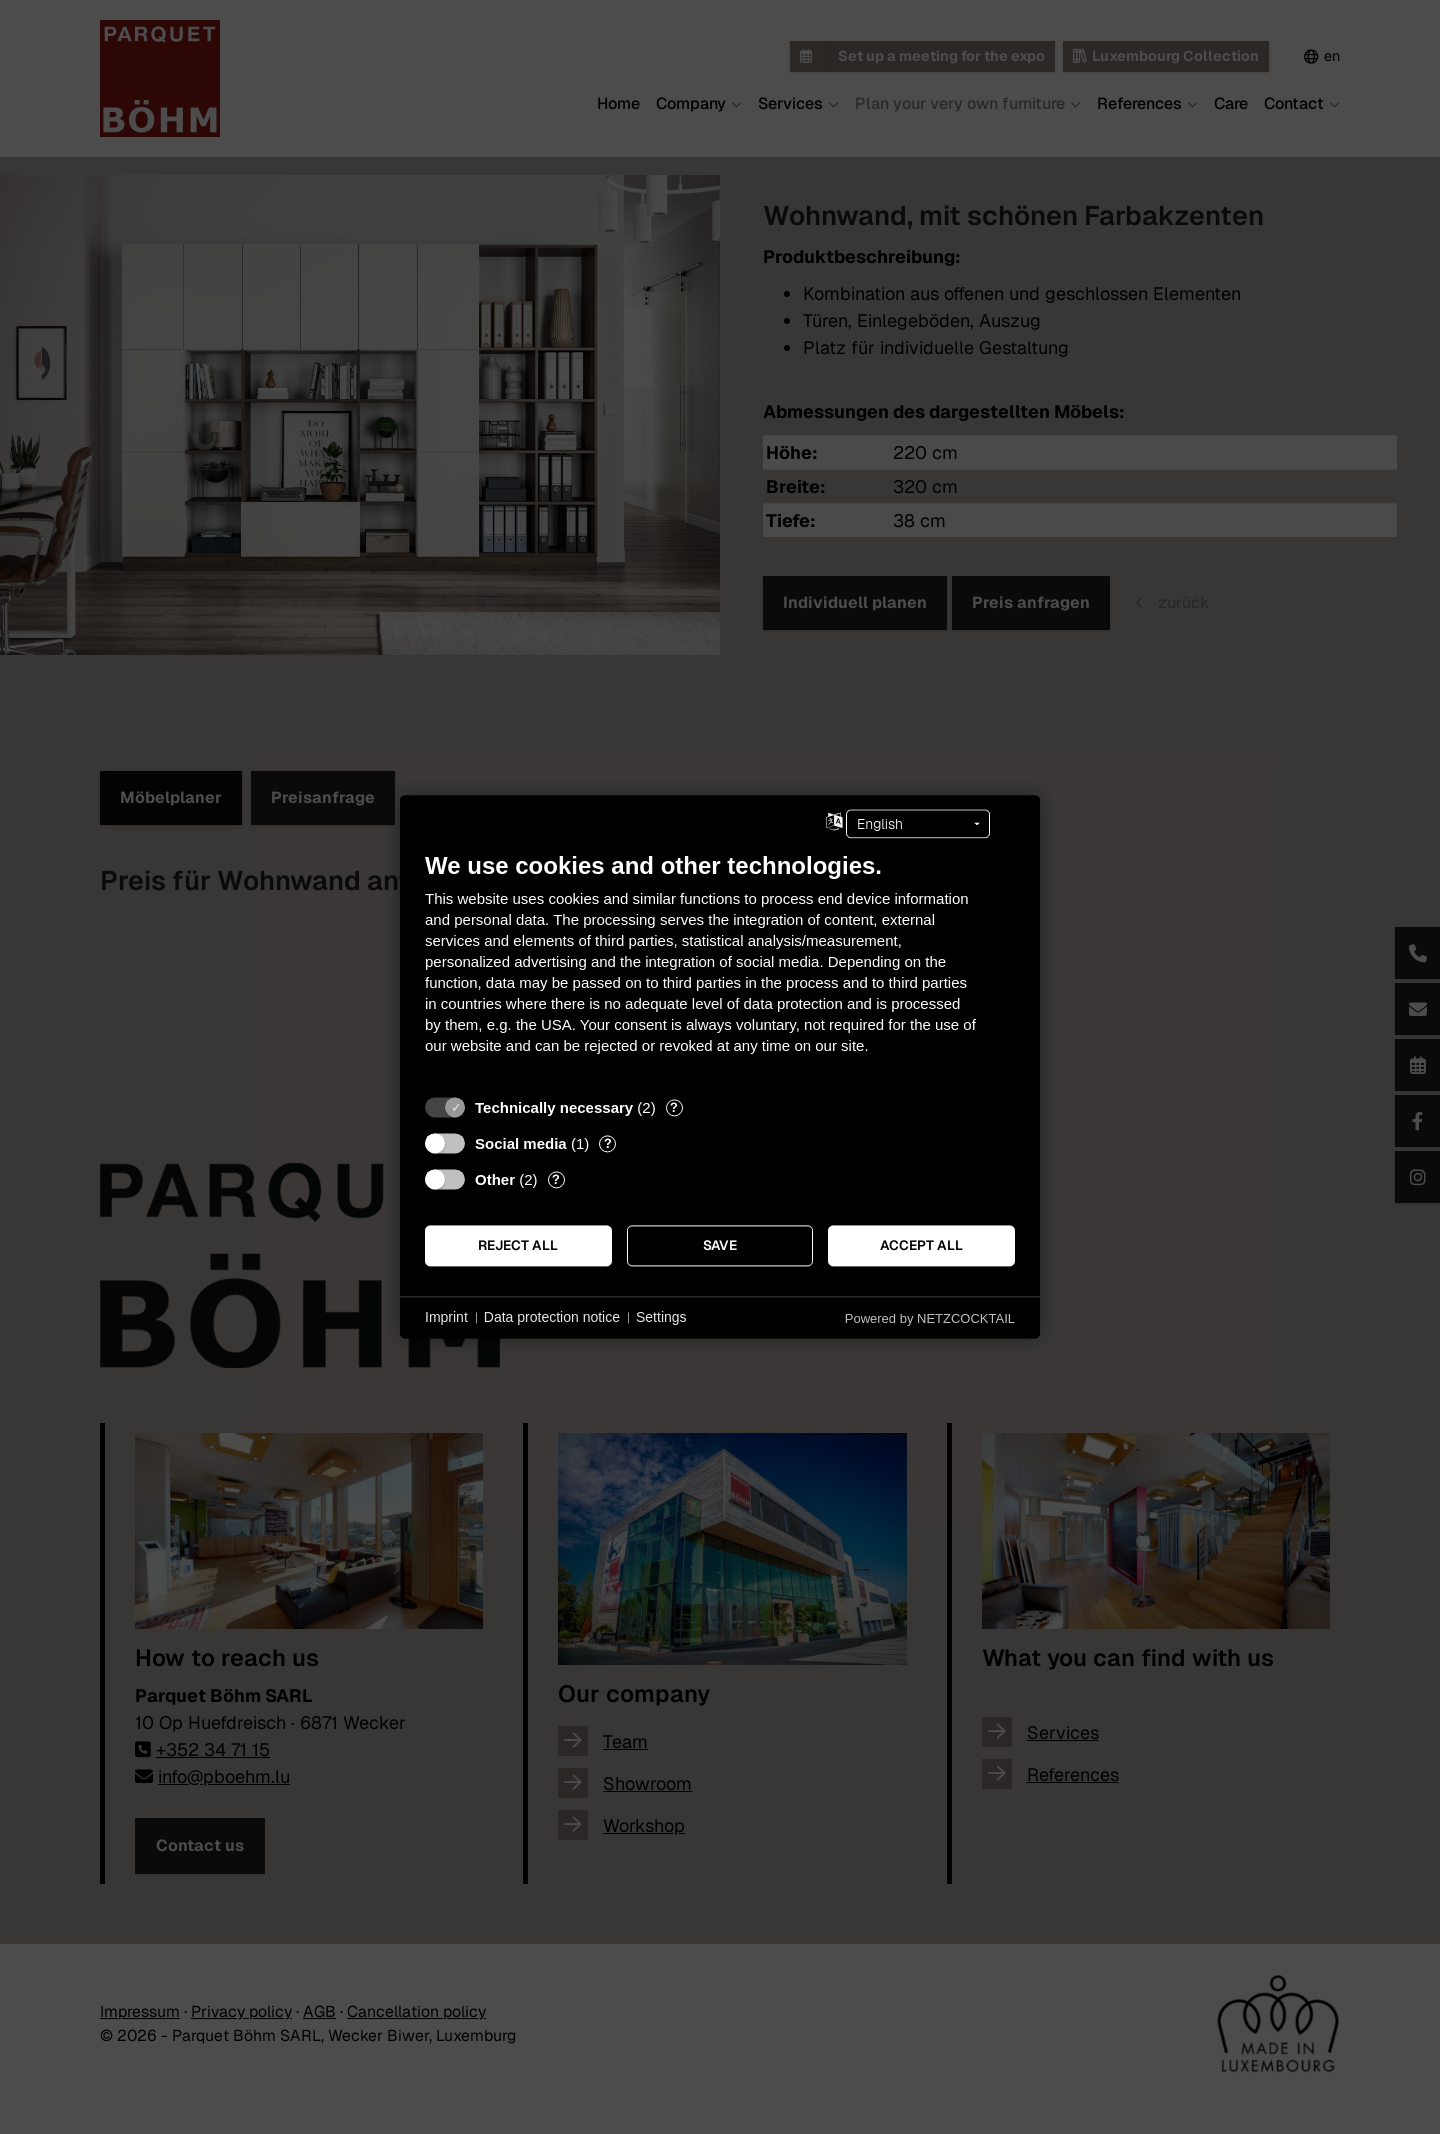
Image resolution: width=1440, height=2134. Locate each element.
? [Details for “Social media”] (608, 1143)
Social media (521, 1143)
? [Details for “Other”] (556, 1179)
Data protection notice (552, 1317)
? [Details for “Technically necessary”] (674, 1107)
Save (720, 1245)
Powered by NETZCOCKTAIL (930, 1318)
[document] (720, 968)
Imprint (446, 1317)
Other (495, 1179)
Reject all (518, 1245)
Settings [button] (661, 1317)
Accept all (921, 1245)
